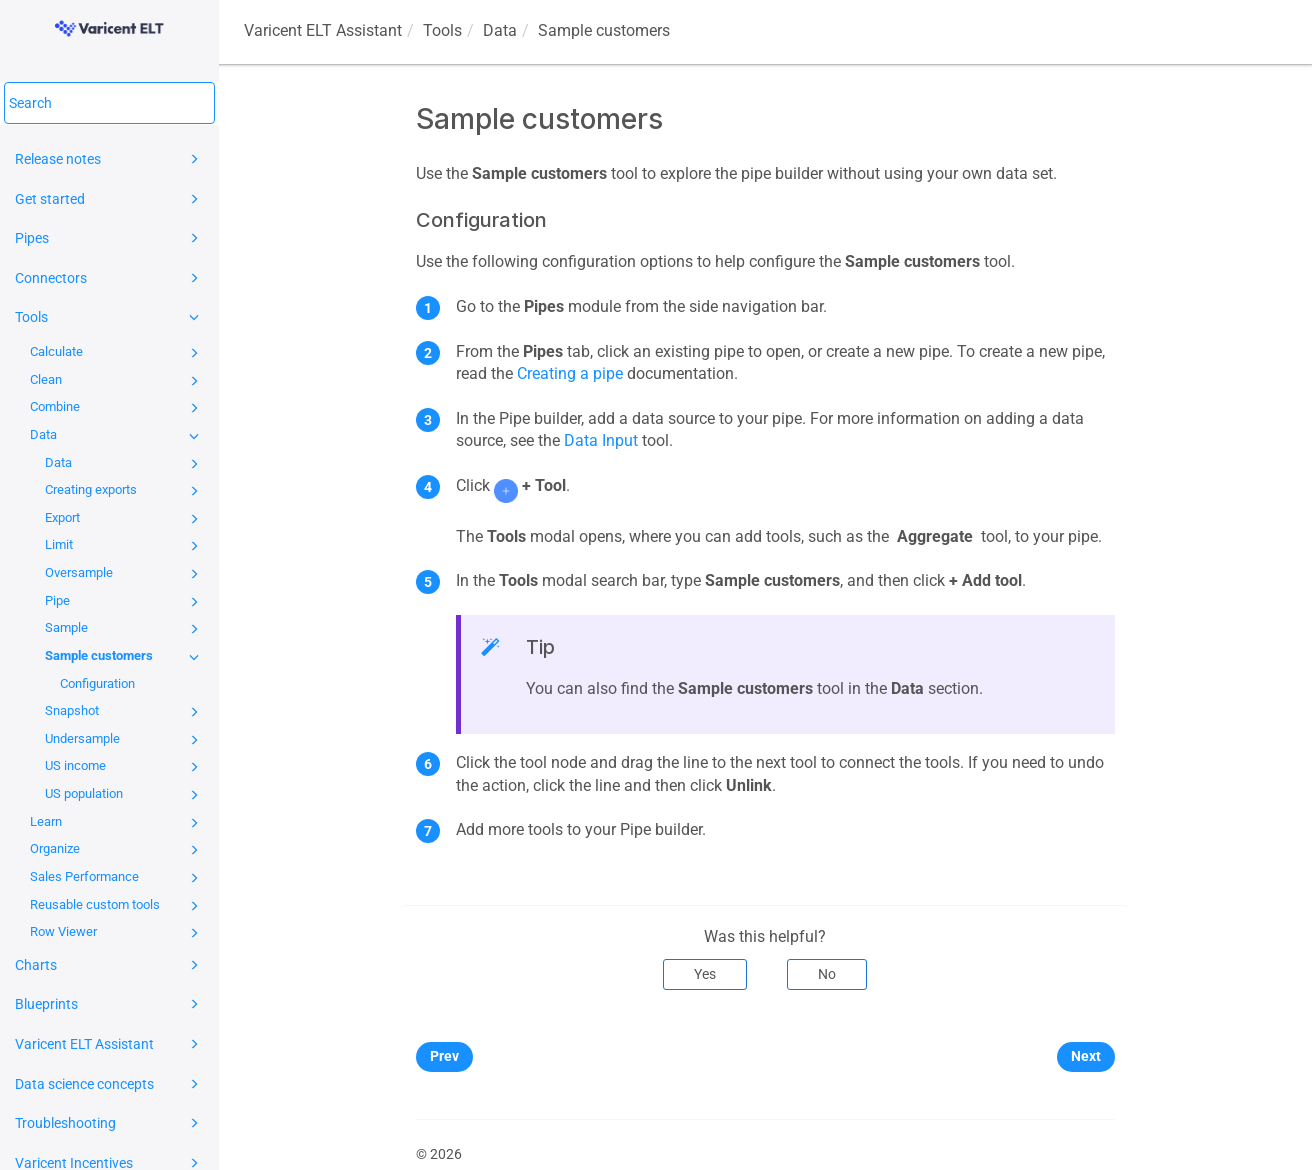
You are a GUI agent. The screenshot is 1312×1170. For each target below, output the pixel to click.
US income (125, 767)
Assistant (323, 30)
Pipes (110, 238)
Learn (117, 823)
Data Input (601, 440)
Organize (117, 850)
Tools (110, 317)
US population (125, 795)
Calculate (117, 353)
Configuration (97, 683)
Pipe (125, 602)
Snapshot (125, 712)
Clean (117, 381)
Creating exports (125, 491)
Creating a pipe (570, 373)
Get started (110, 199)
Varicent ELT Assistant (110, 1044)
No (827, 974)
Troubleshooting (110, 1123)
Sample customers (125, 657)
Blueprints (110, 1004)
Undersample (125, 740)
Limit (125, 546)
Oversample (125, 574)
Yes (705, 974)
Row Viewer (117, 933)
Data (117, 436)
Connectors (110, 278)
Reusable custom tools (117, 906)
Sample (125, 629)
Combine (117, 408)
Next (1086, 1056)
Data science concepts (110, 1084)
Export (125, 519)
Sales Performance (117, 878)
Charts (110, 965)
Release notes (110, 159)
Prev (444, 1056)
